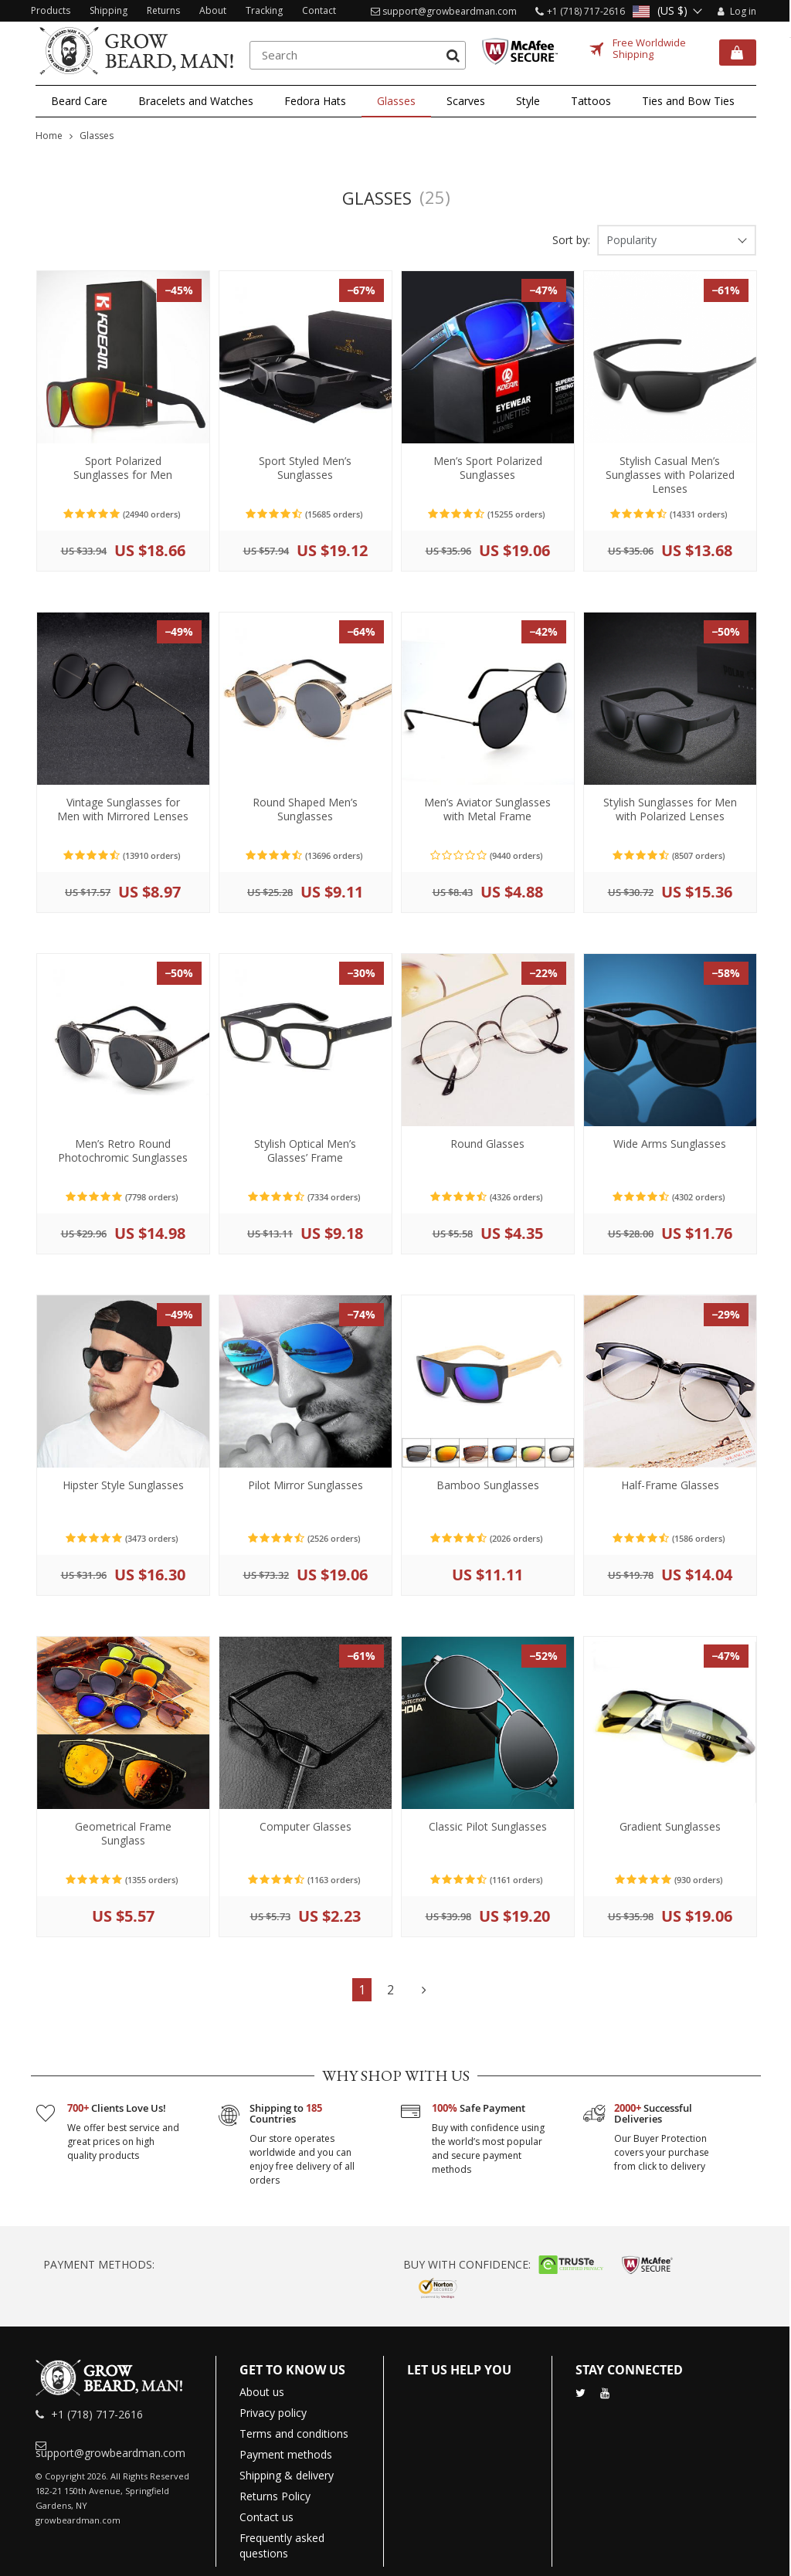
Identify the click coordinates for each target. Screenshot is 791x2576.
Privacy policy (273, 2412)
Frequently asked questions (281, 2545)
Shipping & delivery (286, 2475)
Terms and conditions (293, 2433)
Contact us (266, 2517)
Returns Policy (275, 2496)
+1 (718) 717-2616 (586, 11)
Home (49, 135)
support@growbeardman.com (449, 11)
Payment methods (285, 2454)
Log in (735, 11)
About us (261, 2391)
